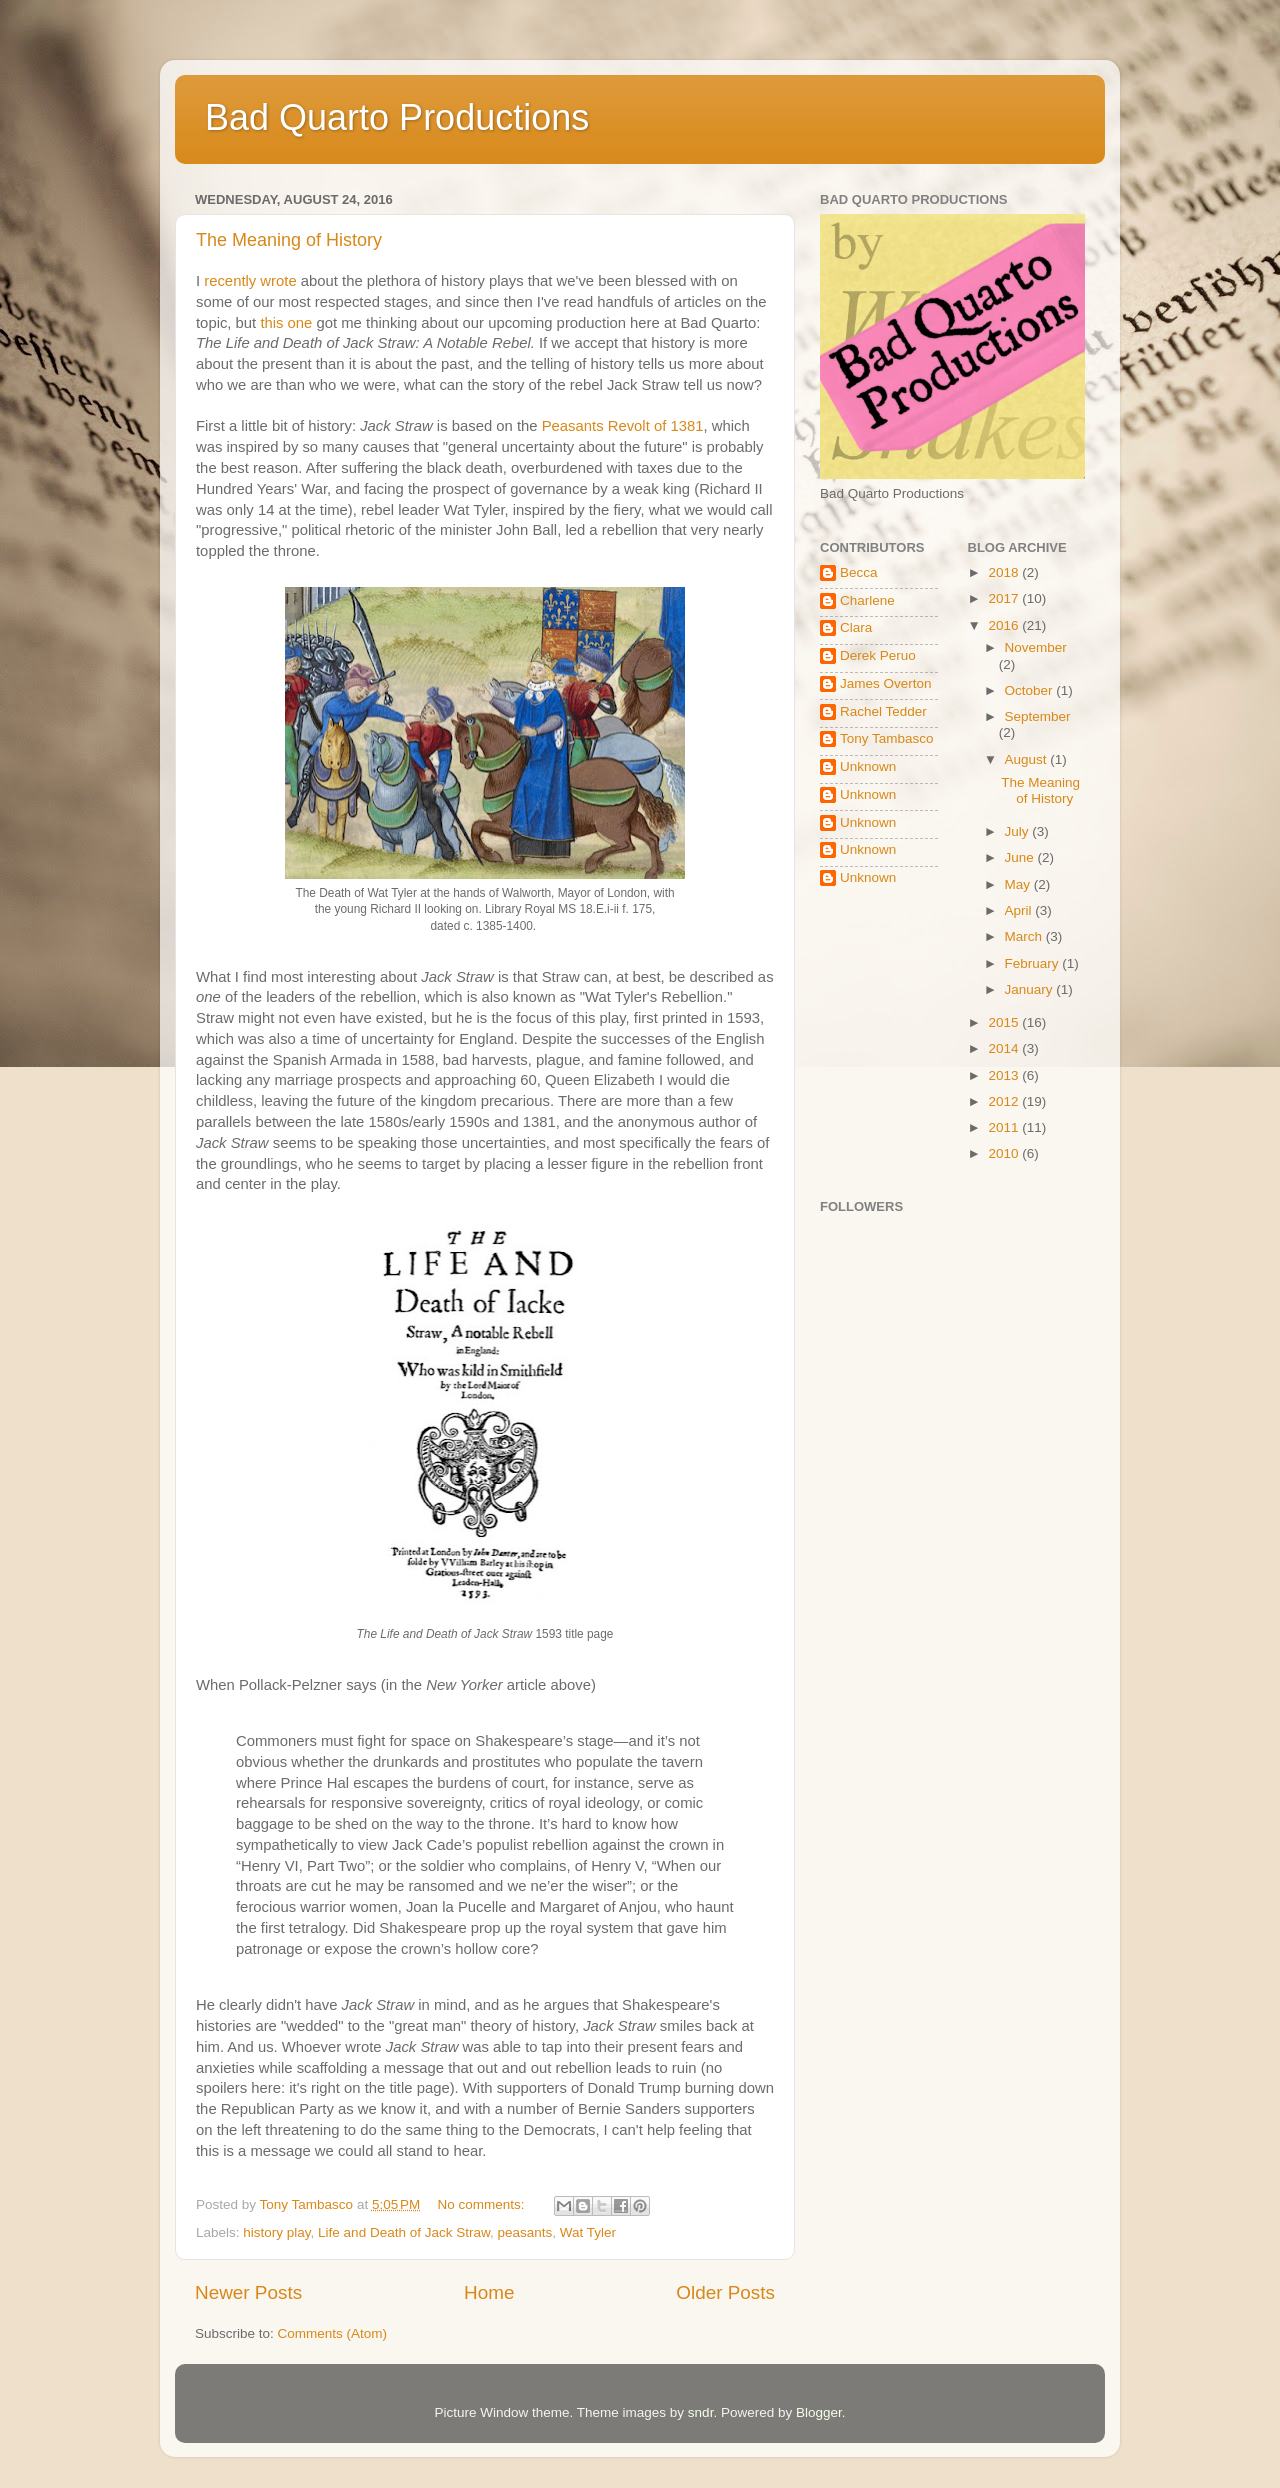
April (1020, 910)
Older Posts (725, 2292)
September (1038, 716)
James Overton (886, 683)
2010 (1005, 1153)
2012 (1005, 1101)
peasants (524, 2232)
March (1025, 936)
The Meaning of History (289, 240)
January (1031, 989)
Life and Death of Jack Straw (404, 2232)
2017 (1005, 598)
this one (286, 323)
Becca (859, 572)
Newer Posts (248, 2292)
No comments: (483, 2204)
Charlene (867, 600)
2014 (1005, 1048)
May (1019, 884)
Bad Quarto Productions (397, 117)
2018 (1005, 572)
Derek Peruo (878, 655)
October (1031, 690)
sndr (701, 2412)
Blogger (819, 2412)
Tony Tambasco (887, 738)
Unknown (868, 766)
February (1034, 963)
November (1036, 647)
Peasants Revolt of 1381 (623, 426)
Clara (856, 627)
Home (489, 2292)
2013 (1005, 1075)
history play (276, 2232)
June (1021, 857)
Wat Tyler (588, 2232)
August (1028, 759)
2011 (1005, 1127)
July (1019, 831)
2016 (1005, 625)
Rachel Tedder (883, 711)
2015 (1005, 1022)
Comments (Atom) (333, 2333)
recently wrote (250, 281)
